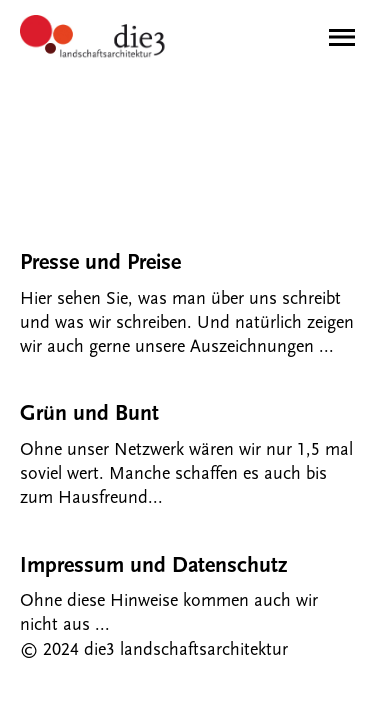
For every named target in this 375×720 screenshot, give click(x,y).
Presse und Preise (100, 262)
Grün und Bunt (89, 413)
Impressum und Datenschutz (153, 565)
